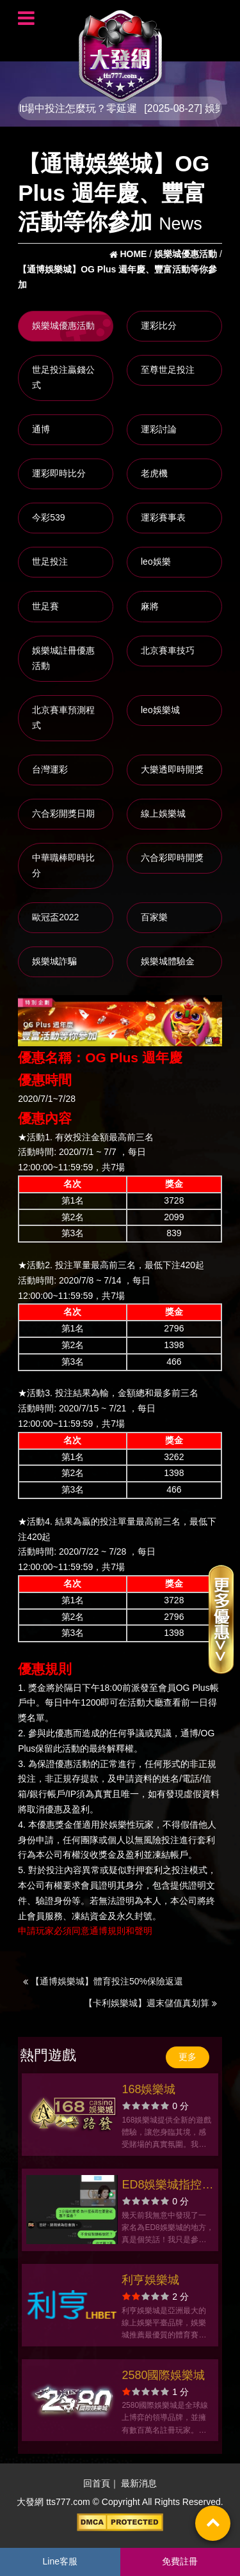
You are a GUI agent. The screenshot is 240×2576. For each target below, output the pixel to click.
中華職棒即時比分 (63, 865)
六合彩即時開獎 (172, 857)
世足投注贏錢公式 (63, 377)
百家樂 (154, 917)
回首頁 (96, 2484)
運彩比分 (159, 325)
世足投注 (50, 561)
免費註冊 (180, 2561)
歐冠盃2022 (55, 917)
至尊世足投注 (168, 370)
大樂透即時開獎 (172, 769)
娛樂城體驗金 (168, 961)
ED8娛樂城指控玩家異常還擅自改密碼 (167, 2186)
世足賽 (45, 606)
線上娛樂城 (163, 813)
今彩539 (48, 517)
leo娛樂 (156, 561)
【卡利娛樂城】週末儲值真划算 (150, 2003)
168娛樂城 (148, 2089)
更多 (187, 2057)
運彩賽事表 (163, 517)
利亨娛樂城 (150, 2280)
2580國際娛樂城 (163, 2375)
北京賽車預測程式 (63, 717)
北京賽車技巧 (168, 650)
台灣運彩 (50, 769)
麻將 (150, 606)
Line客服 (60, 2561)
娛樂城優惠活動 (63, 325)
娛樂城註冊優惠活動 (63, 658)
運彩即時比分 (59, 473)
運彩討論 (159, 429)
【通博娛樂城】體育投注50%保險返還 (103, 1981)
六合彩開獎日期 (63, 813)
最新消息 (139, 2484)
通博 (41, 429)
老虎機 (154, 473)
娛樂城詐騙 (54, 961)
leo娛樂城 (160, 710)
